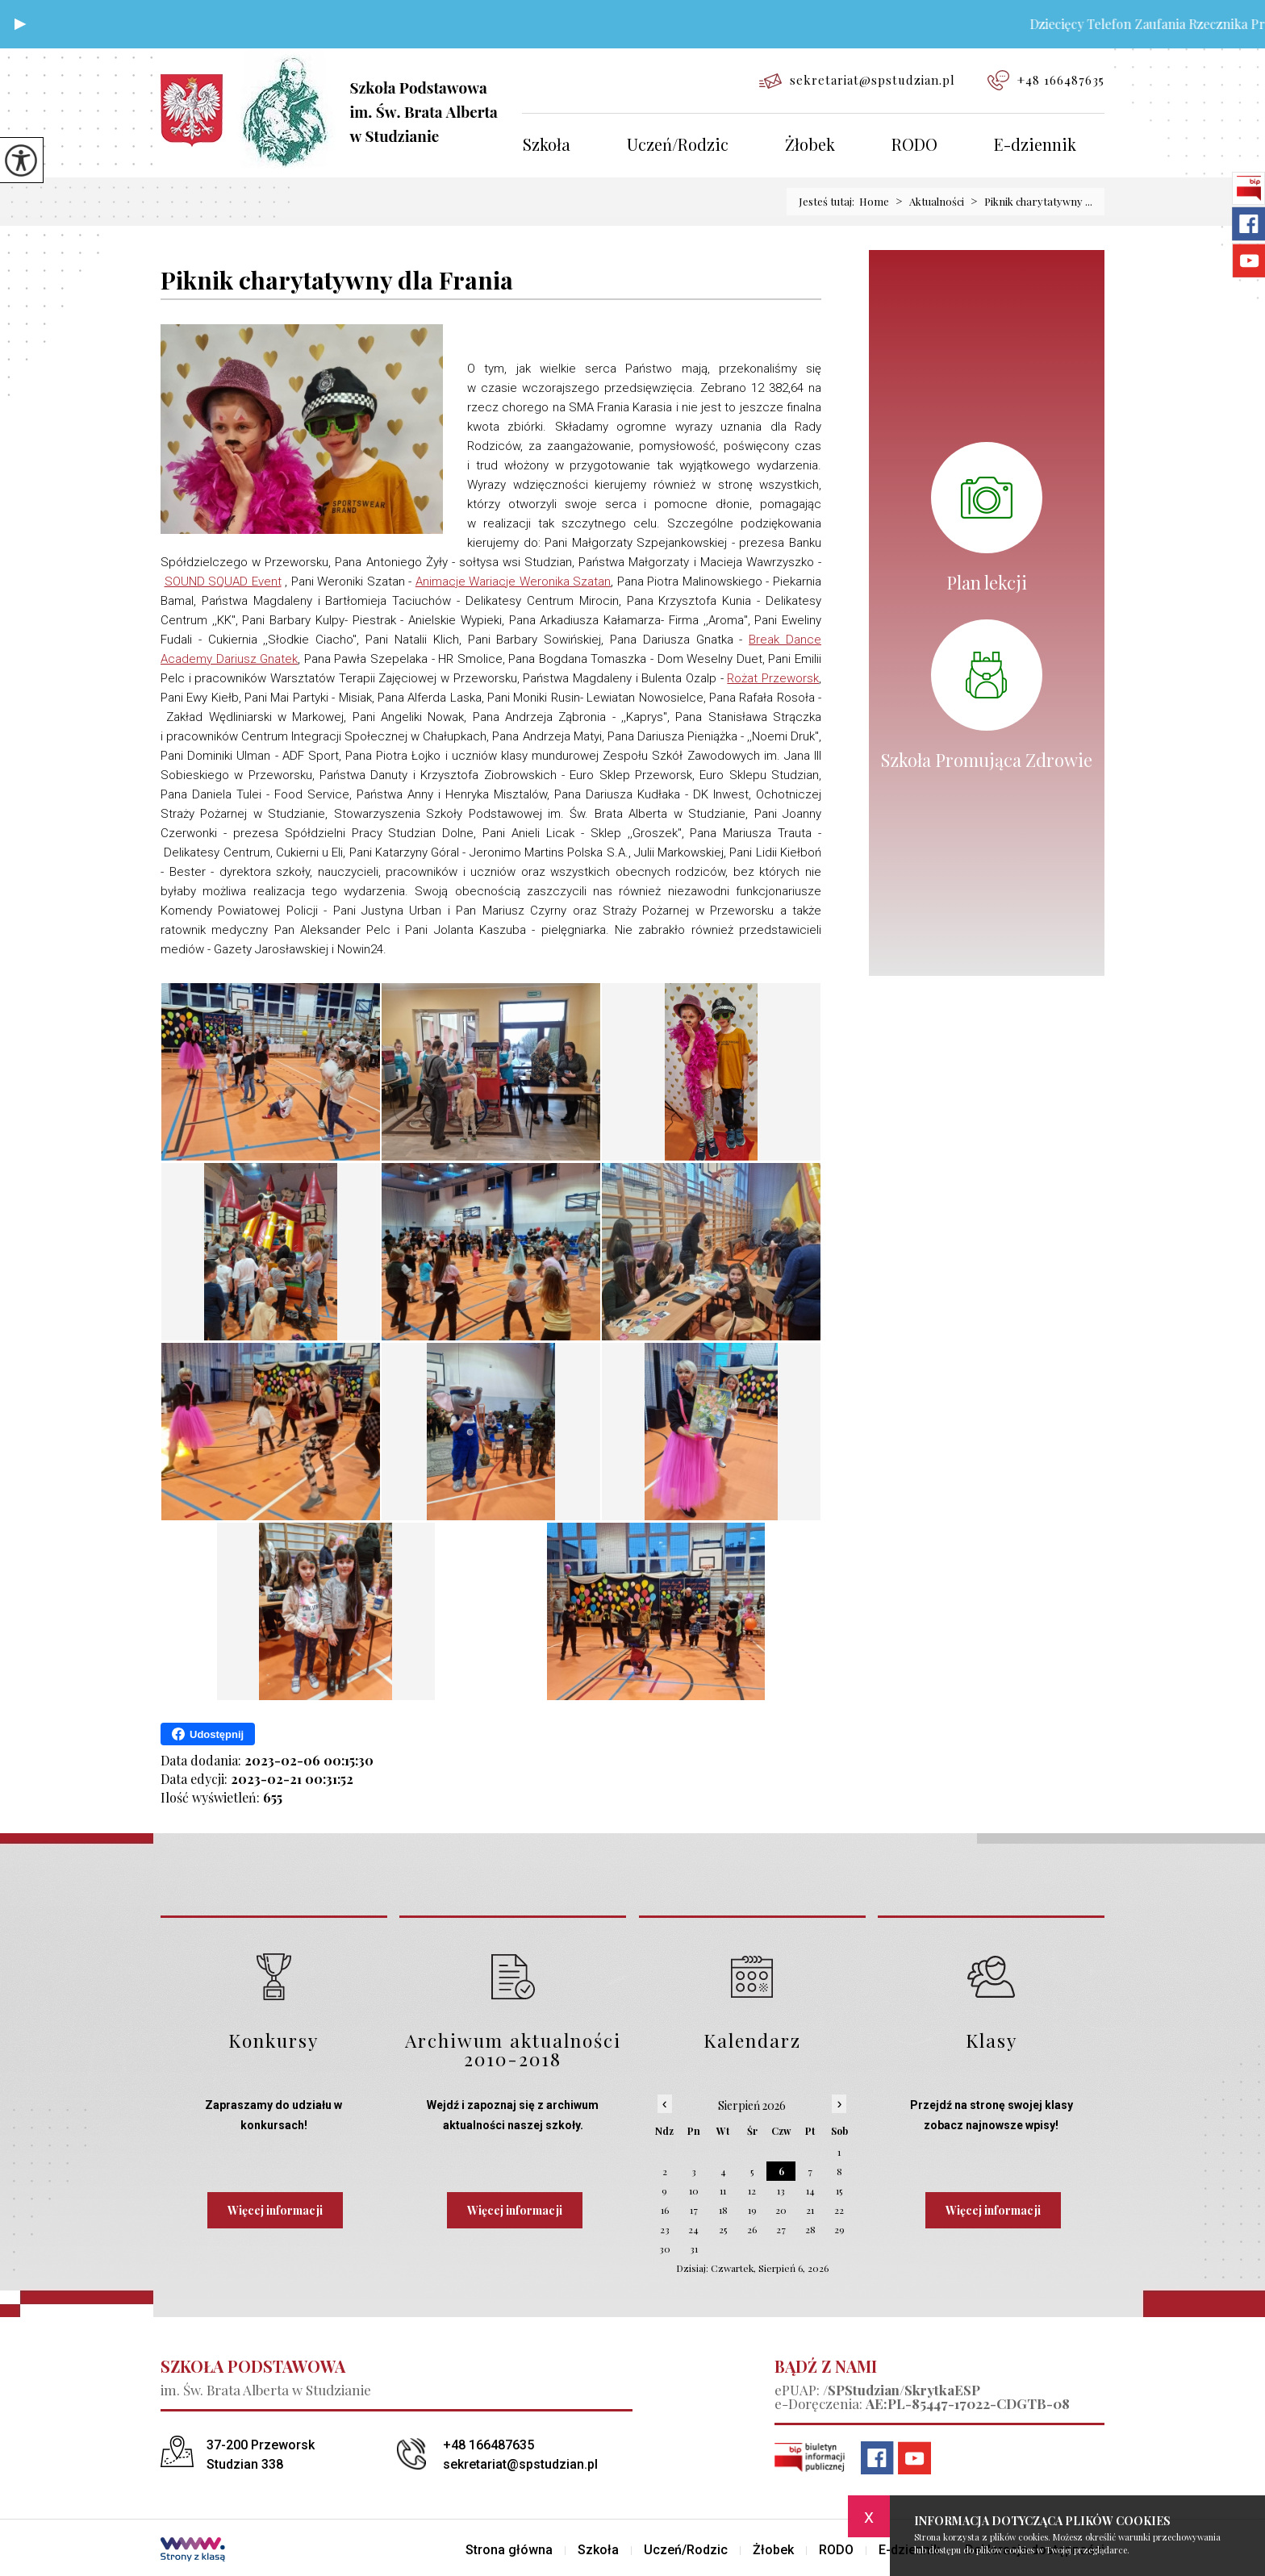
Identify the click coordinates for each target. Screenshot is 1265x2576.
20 (781, 2209)
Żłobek (810, 145)
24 (693, 2229)
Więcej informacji (275, 2210)
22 (839, 2209)
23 (665, 2229)
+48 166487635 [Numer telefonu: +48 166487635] (488, 2445)
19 (752, 2209)
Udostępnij (208, 1734)
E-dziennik (1035, 145)
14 (810, 2190)
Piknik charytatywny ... (1028, 201)
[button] (20, 24)
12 (752, 2190)
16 (665, 2209)
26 (752, 2229)
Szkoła (546, 145)
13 (781, 2190)
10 (694, 2190)
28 (810, 2229)
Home (874, 201)
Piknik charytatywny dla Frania (337, 281)
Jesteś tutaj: (829, 201)
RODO (914, 145)
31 (694, 2248)
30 (664, 2248)
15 (839, 2190)
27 (781, 2229)
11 (723, 2190)
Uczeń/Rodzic (678, 145)
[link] (223, 581)
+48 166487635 (1045, 80)
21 (810, 2209)
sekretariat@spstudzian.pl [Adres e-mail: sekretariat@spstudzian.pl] (520, 2464)
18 (723, 2209)
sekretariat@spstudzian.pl (857, 80)
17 (694, 2209)
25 (723, 2229)
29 (839, 2229)
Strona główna (509, 2550)
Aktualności (926, 201)
